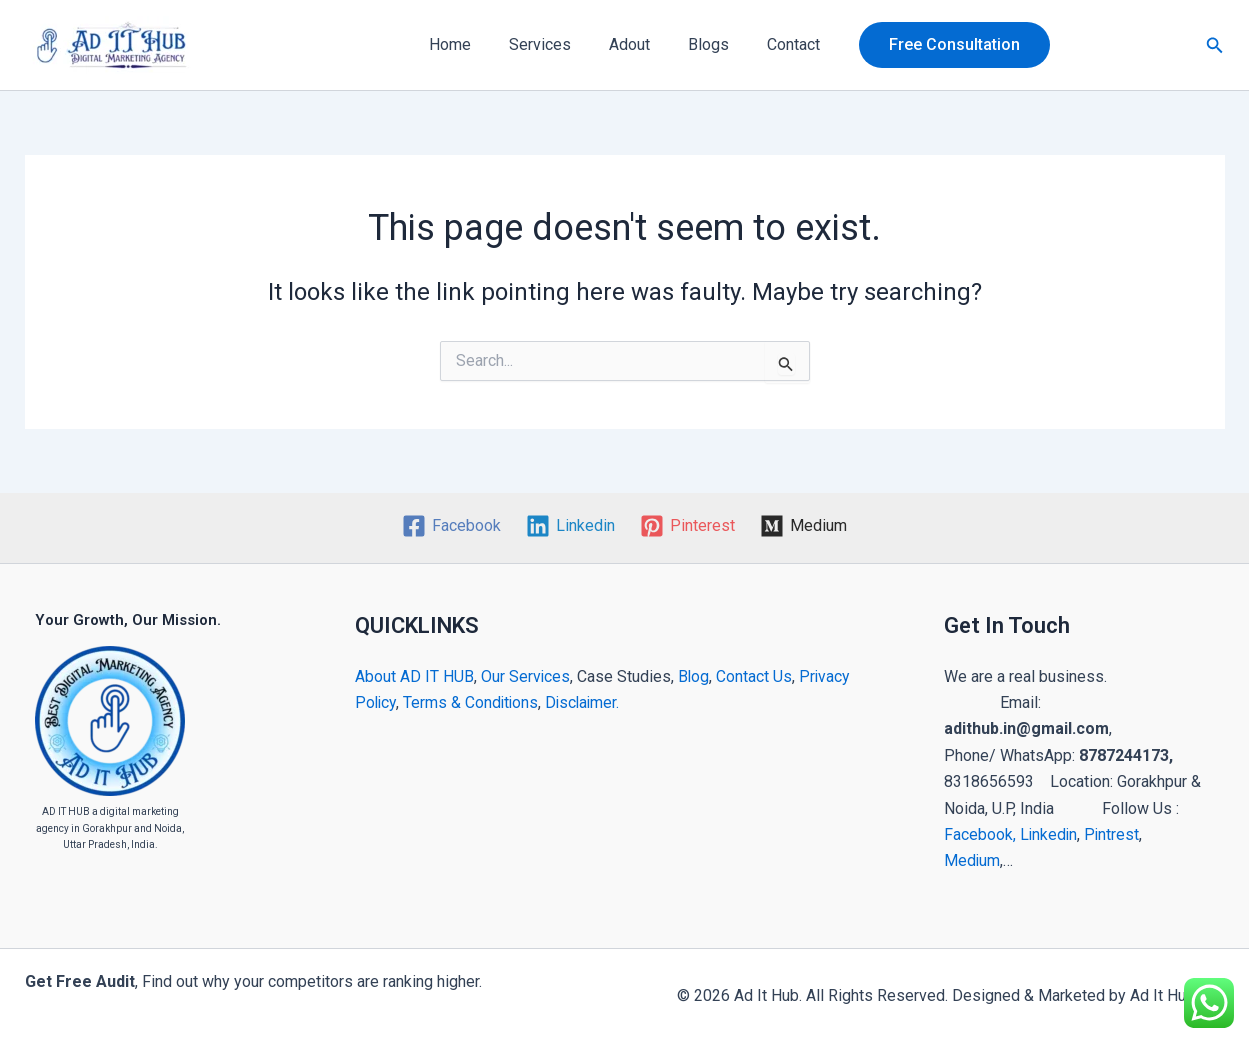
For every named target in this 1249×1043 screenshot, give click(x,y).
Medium (972, 860)
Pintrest (1114, 834)
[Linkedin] (571, 526)
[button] (939, 45)
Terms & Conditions (473, 702)
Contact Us (756, 676)
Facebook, (980, 834)
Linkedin (1049, 834)
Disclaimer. (587, 702)
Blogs (702, 44)
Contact (781, 44)
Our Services (526, 676)
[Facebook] (452, 526)
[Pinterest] (688, 526)
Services (546, 44)
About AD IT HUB (414, 676)
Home (462, 44)
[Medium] (803, 526)
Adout (629, 44)
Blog (695, 676)
